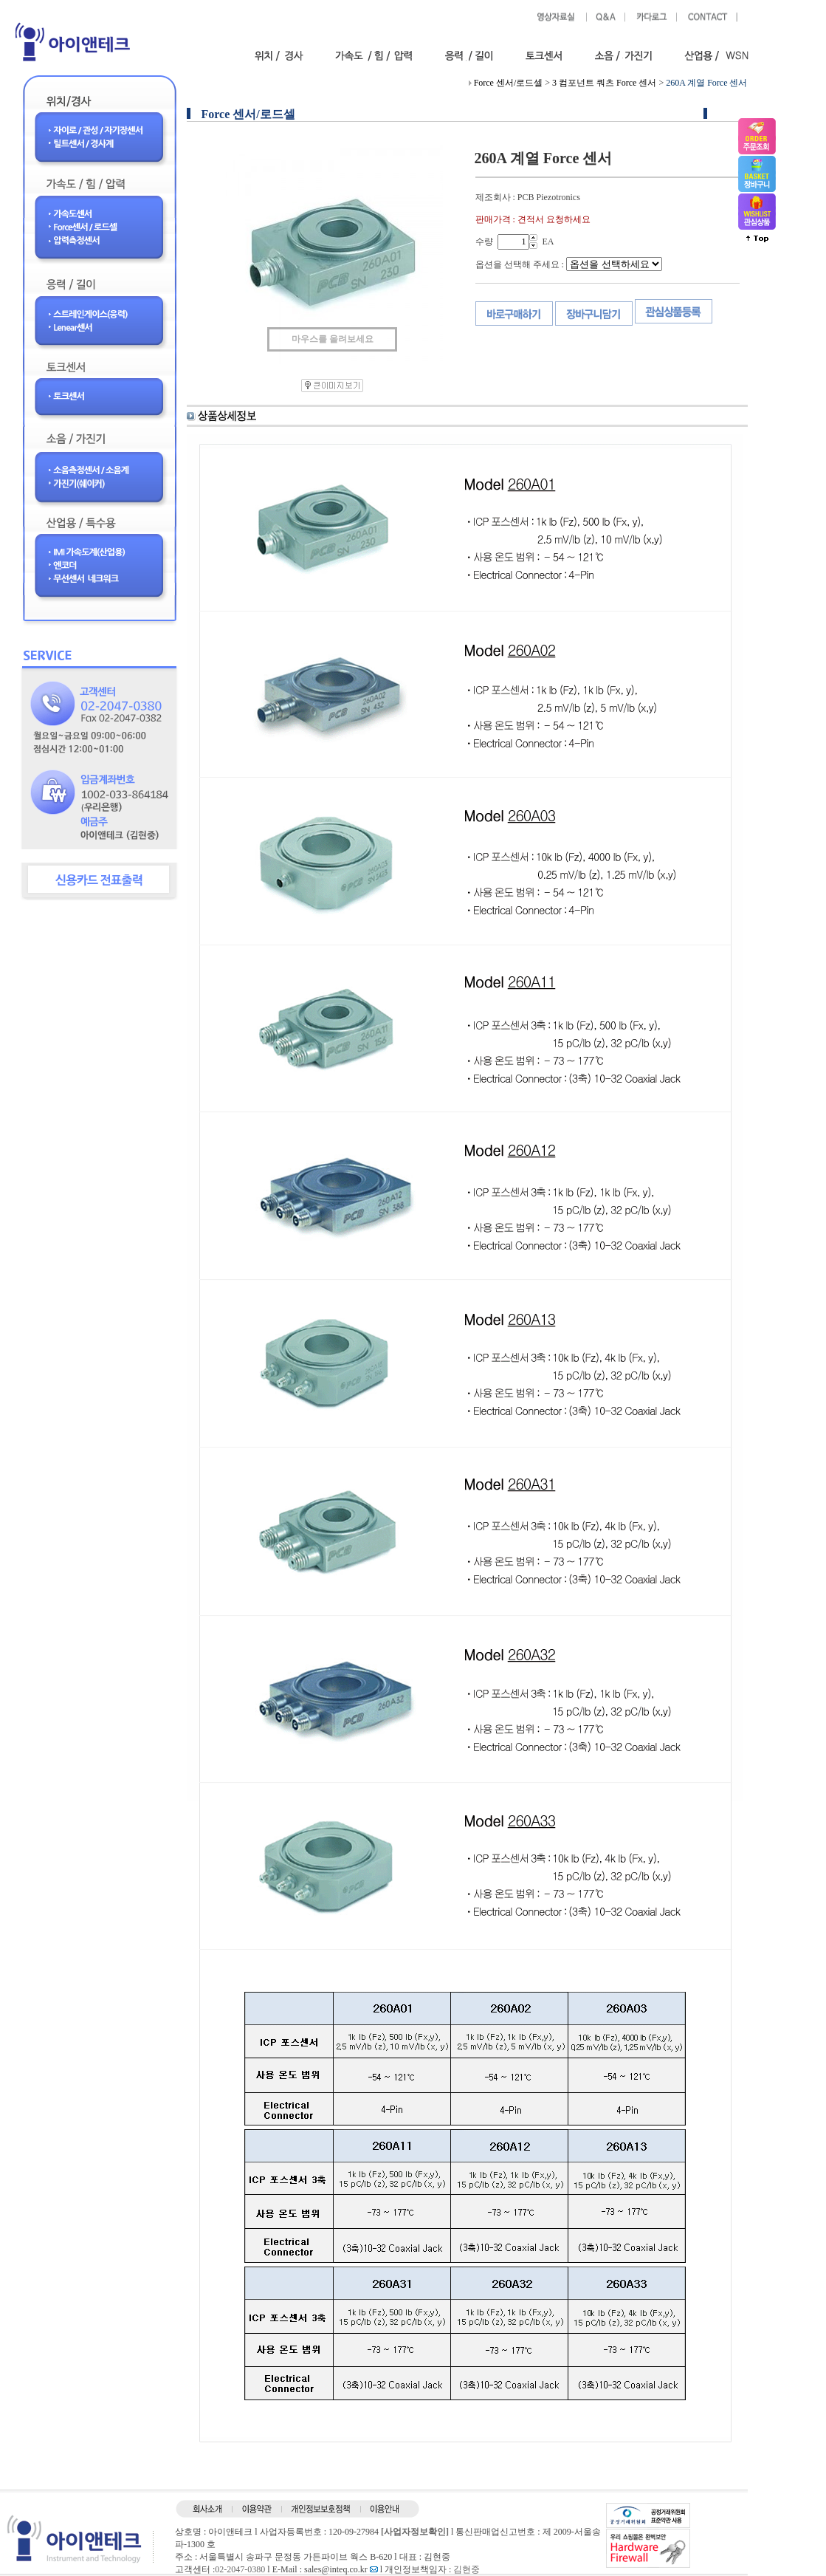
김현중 (466, 2569)
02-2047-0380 (240, 2569)
